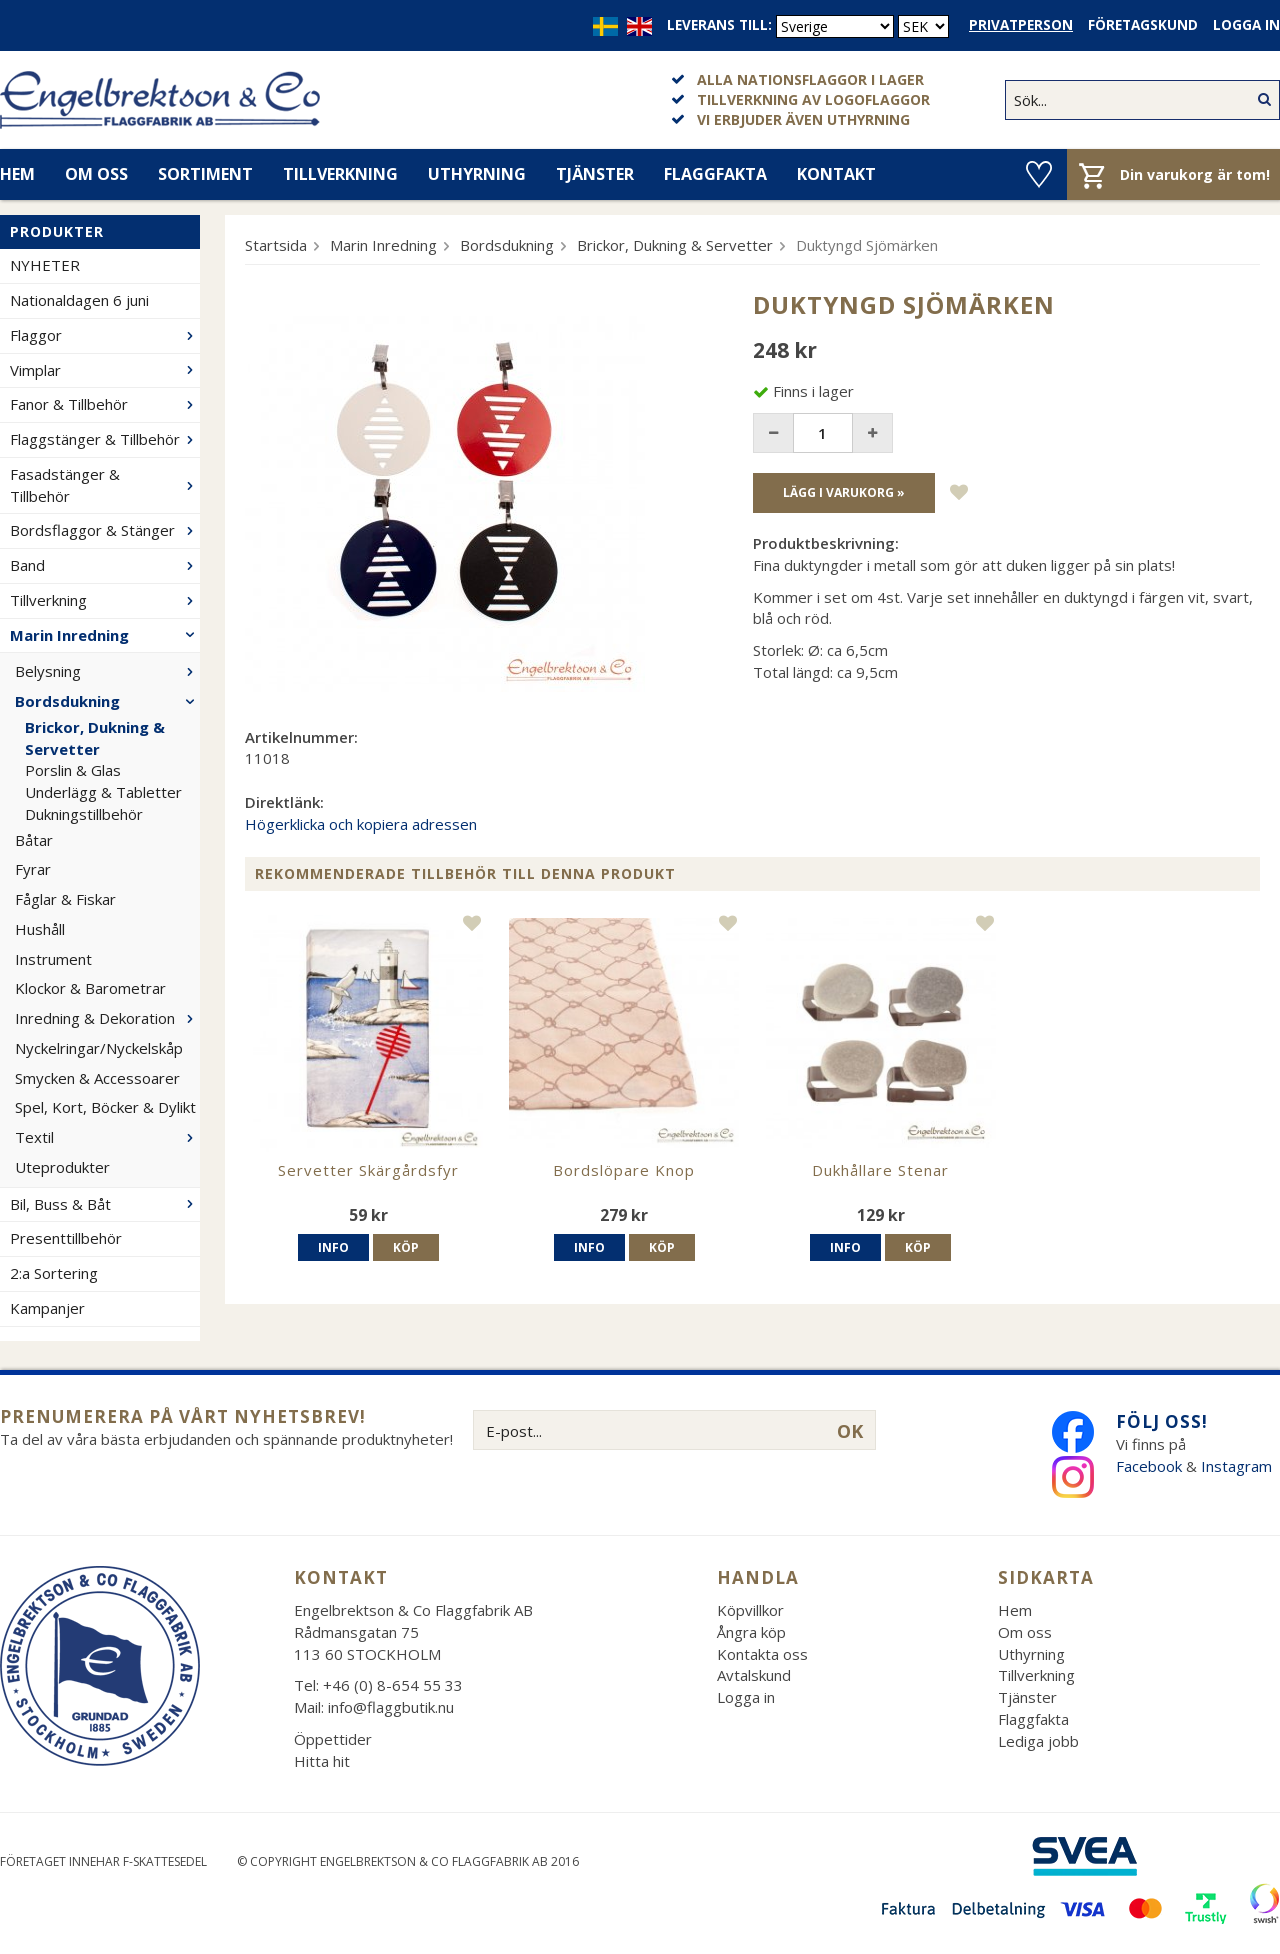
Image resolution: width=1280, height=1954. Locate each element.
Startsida (276, 245)
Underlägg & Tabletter (103, 792)
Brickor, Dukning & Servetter (95, 738)
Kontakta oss (762, 1654)
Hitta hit (322, 1761)
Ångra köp (751, 1632)
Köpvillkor (750, 1610)
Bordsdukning (107, 701)
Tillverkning (340, 174)
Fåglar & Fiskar (65, 899)
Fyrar (33, 869)
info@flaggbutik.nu (391, 1707)
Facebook (1149, 1466)
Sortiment (205, 174)
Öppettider (333, 1739)
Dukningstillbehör (84, 814)
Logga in (1246, 25)
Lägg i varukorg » (844, 492)
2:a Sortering (54, 1273)
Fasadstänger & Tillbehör (105, 485)
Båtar (34, 840)
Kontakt (836, 174)
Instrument (53, 959)
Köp (406, 1247)
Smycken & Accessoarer (97, 1078)
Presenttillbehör (66, 1238)
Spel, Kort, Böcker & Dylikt (105, 1107)
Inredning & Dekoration (107, 1018)
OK (850, 1431)
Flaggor (105, 335)
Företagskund (1143, 25)
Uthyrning (477, 174)
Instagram (1238, 1466)
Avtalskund (754, 1675)
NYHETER (45, 265)
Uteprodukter (62, 1167)
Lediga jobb (1038, 1741)
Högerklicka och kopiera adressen (361, 824)
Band (105, 565)
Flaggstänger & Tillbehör (105, 439)
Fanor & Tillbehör (105, 404)
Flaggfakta (715, 174)
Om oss (96, 174)
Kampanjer (47, 1308)
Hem (1015, 1610)
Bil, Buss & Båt (105, 1204)
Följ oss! (1162, 1421)
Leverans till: (719, 25)
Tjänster (595, 174)
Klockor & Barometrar (90, 988)
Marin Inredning (105, 635)
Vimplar (105, 370)
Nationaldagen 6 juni (79, 300)
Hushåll (40, 929)
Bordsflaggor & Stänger (105, 530)
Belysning (107, 671)
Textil (107, 1137)
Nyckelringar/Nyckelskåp (99, 1048)
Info (333, 1247)
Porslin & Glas (73, 770)
